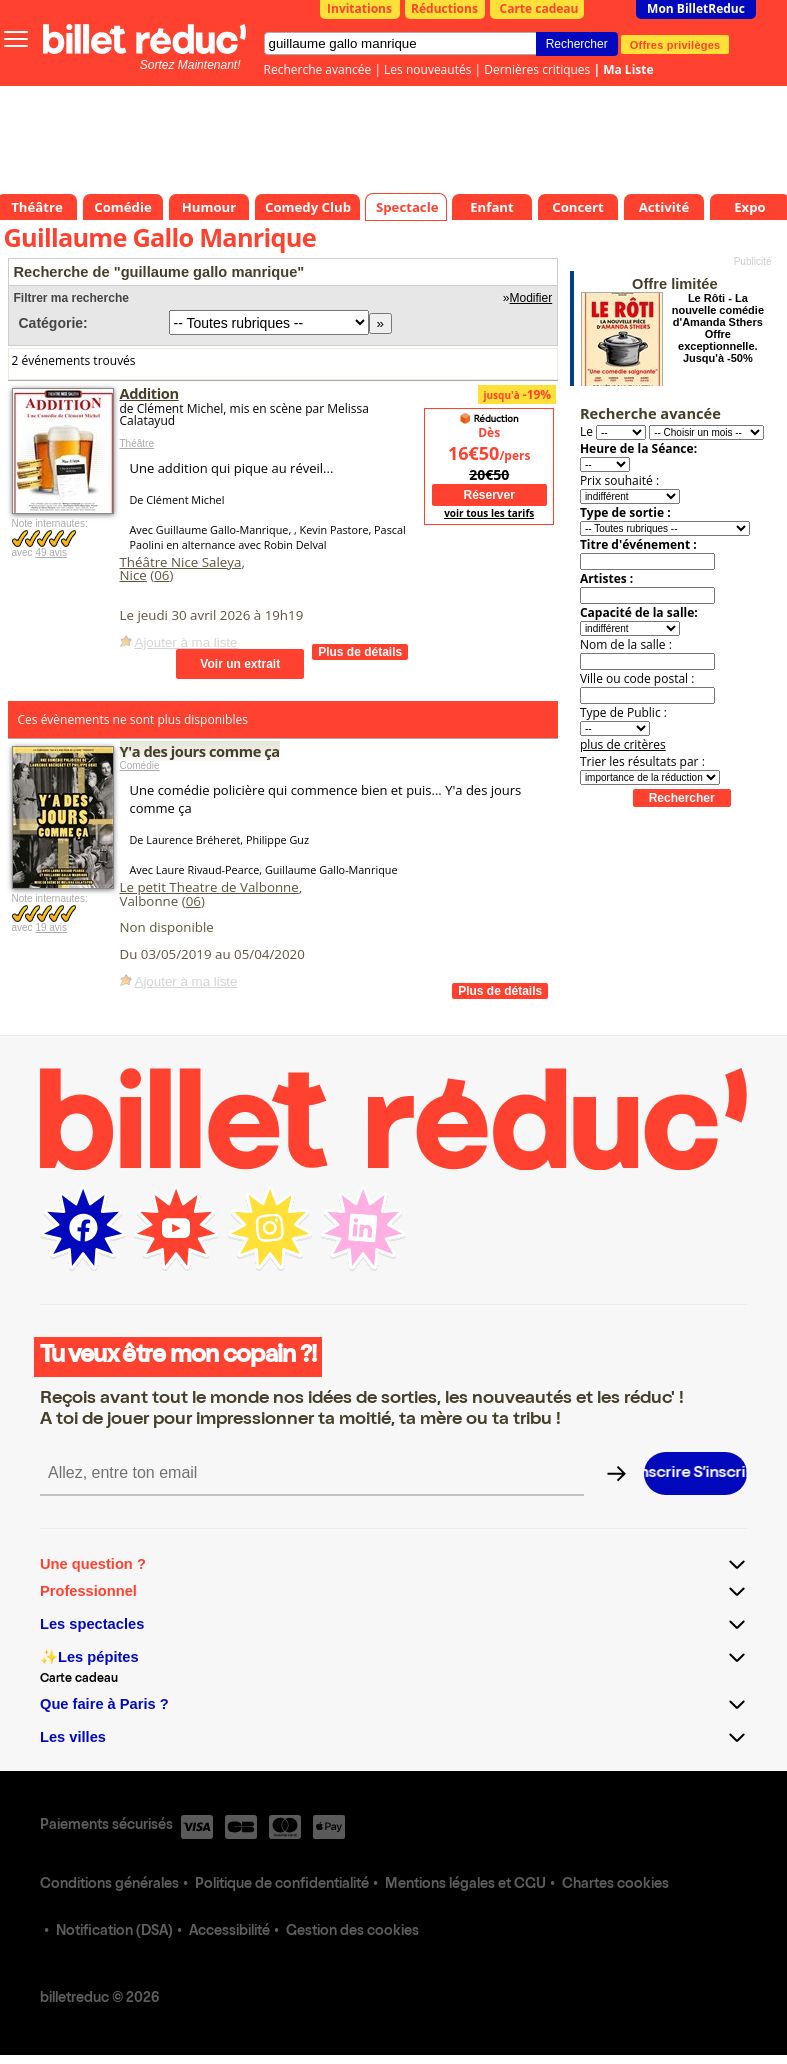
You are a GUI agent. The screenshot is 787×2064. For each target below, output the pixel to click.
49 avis (51, 552)
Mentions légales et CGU (465, 1885)
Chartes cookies (615, 1885)
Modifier (531, 298)
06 (161, 575)
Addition (149, 393)
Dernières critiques (537, 69)
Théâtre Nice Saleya (181, 562)
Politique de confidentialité (282, 1885)
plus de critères (623, 744)
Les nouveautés (427, 69)
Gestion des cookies (352, 1932)
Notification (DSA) (114, 1932)
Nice (133, 575)
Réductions (444, 8)
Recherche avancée (318, 69)
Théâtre (137, 443)
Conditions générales (109, 1885)
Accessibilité (229, 1932)
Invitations (359, 8)
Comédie (140, 765)
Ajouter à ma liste (186, 642)
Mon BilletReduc (696, 8)
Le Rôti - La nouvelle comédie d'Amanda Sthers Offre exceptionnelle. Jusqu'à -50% (718, 328)
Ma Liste (628, 69)
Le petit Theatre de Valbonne (209, 887)
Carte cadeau (539, 8)
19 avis (51, 927)
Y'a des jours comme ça (200, 751)
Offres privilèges (675, 44)
